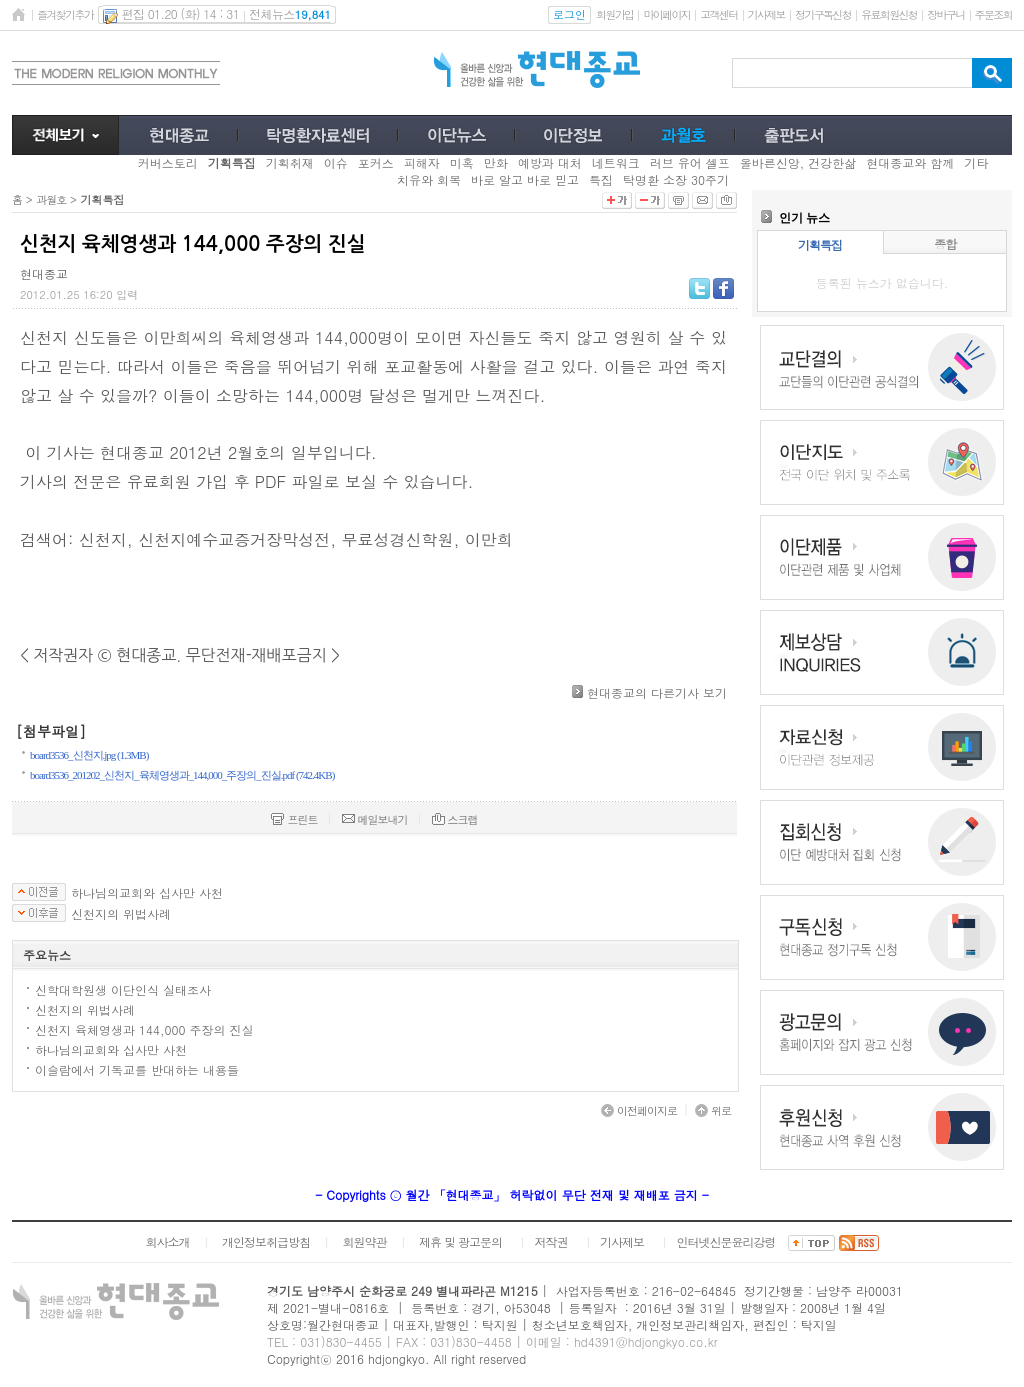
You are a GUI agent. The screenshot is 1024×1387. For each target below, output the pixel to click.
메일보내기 (375, 819)
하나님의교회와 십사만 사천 (147, 893)
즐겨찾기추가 (65, 14)
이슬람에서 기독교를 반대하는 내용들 (137, 1069)
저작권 (551, 1241)
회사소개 (167, 1241)
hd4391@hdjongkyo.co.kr (646, 1341)
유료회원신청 (889, 14)
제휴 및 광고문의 (460, 1241)
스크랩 (455, 819)
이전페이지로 (639, 1110)
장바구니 (945, 14)
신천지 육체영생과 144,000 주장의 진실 (144, 1029)
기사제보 (766, 14)
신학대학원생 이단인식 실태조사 (123, 989)
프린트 (294, 819)
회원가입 (614, 14)
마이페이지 (666, 14)
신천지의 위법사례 (121, 914)
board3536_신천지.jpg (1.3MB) (89, 755)
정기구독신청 (823, 14)
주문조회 (993, 14)
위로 (713, 1110)
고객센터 (718, 14)
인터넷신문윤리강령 (726, 1241)
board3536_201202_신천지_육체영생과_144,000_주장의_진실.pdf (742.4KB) (182, 775)
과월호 (51, 199)
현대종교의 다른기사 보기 (657, 692)
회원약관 (364, 1241)
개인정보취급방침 (266, 1241)
